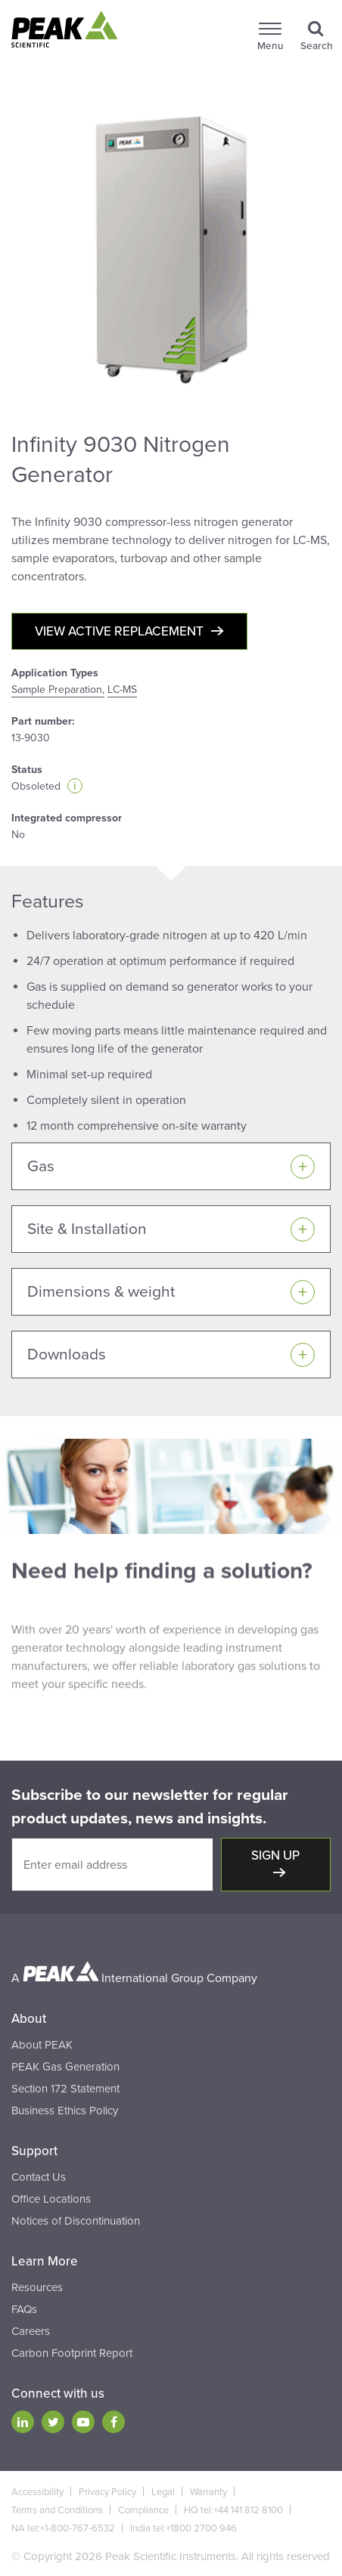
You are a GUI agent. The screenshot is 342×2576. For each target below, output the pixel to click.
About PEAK (42, 2045)
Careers (30, 2331)
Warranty (208, 2492)
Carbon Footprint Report (71, 2353)
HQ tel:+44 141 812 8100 (233, 2510)
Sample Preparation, (57, 689)
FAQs (24, 2309)
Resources (37, 2287)
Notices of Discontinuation (75, 2221)
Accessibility (37, 2492)
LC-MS (122, 689)
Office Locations (51, 2199)
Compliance (143, 2510)
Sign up (275, 1855)
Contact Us (38, 2177)
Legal (163, 2492)
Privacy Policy (107, 2492)
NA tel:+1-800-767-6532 (63, 2528)
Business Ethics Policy (64, 2110)
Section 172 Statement (65, 2088)
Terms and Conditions (57, 2510)
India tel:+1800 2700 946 (183, 2528)
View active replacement (119, 631)
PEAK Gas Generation (65, 2066)
